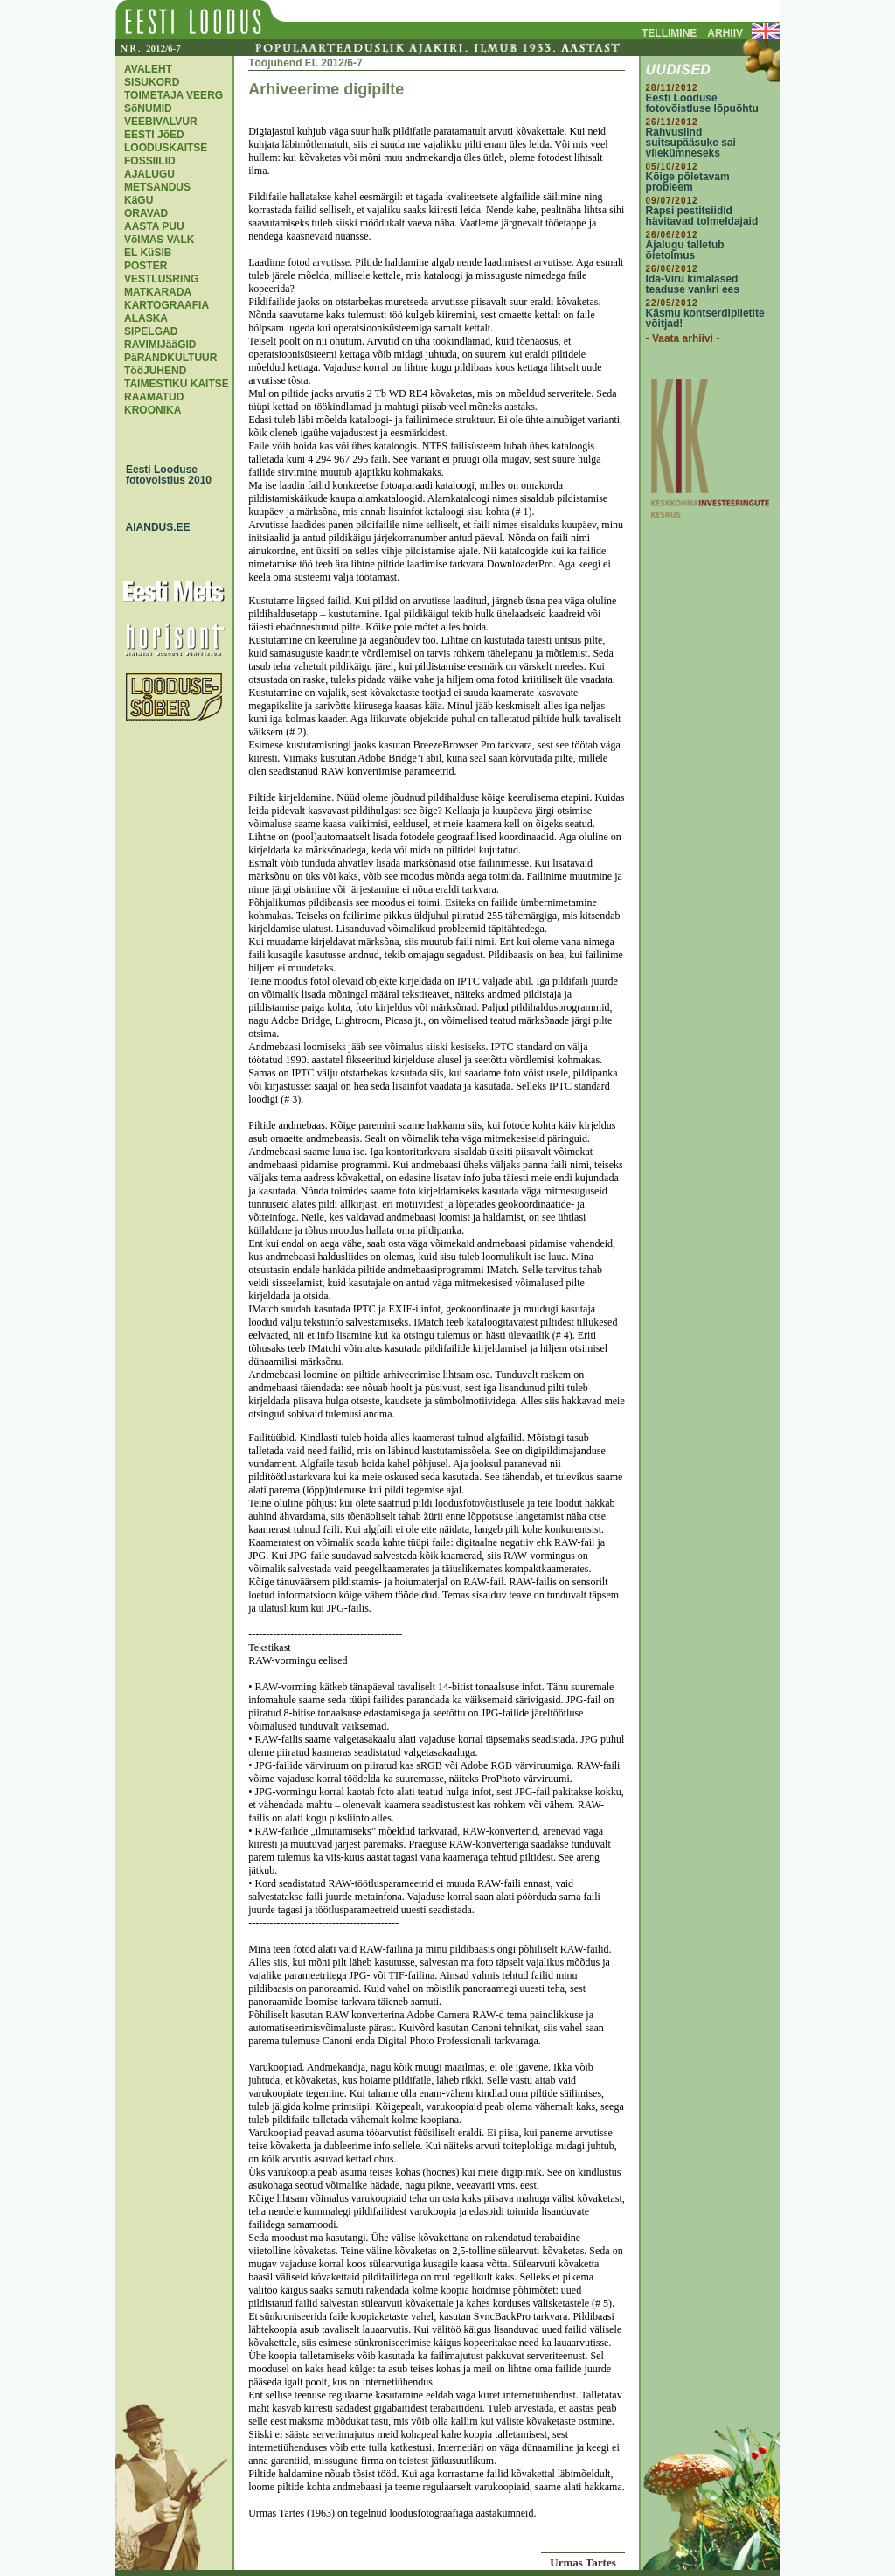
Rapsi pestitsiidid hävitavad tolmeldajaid (702, 216)
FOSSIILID (150, 161)
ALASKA (146, 318)
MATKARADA (157, 292)
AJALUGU (149, 174)
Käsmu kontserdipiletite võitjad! (705, 318)
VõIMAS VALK (159, 239)
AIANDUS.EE (154, 527)
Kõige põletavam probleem (688, 182)
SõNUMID (148, 108)
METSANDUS (157, 187)
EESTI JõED (154, 135)
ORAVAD (146, 213)
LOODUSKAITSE (165, 148)
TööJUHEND (155, 371)
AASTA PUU (154, 226)
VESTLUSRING (161, 279)
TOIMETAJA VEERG (173, 95)
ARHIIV (725, 33)
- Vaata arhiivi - (683, 338)
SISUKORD (151, 82)
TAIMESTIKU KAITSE (176, 384)
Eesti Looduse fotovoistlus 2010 (164, 474)
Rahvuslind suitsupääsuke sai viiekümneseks (691, 142)
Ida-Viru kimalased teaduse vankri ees (692, 284)
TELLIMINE (669, 33)
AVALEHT (148, 69)
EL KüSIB (147, 253)
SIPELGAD (150, 331)
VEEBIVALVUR (161, 121)
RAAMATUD (154, 397)
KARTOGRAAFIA (166, 305)
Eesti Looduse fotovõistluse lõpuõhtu (702, 103)
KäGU (138, 200)
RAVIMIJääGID (160, 344)
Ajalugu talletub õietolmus (685, 250)
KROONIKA (152, 410)
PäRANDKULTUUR (170, 358)
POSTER (145, 266)
